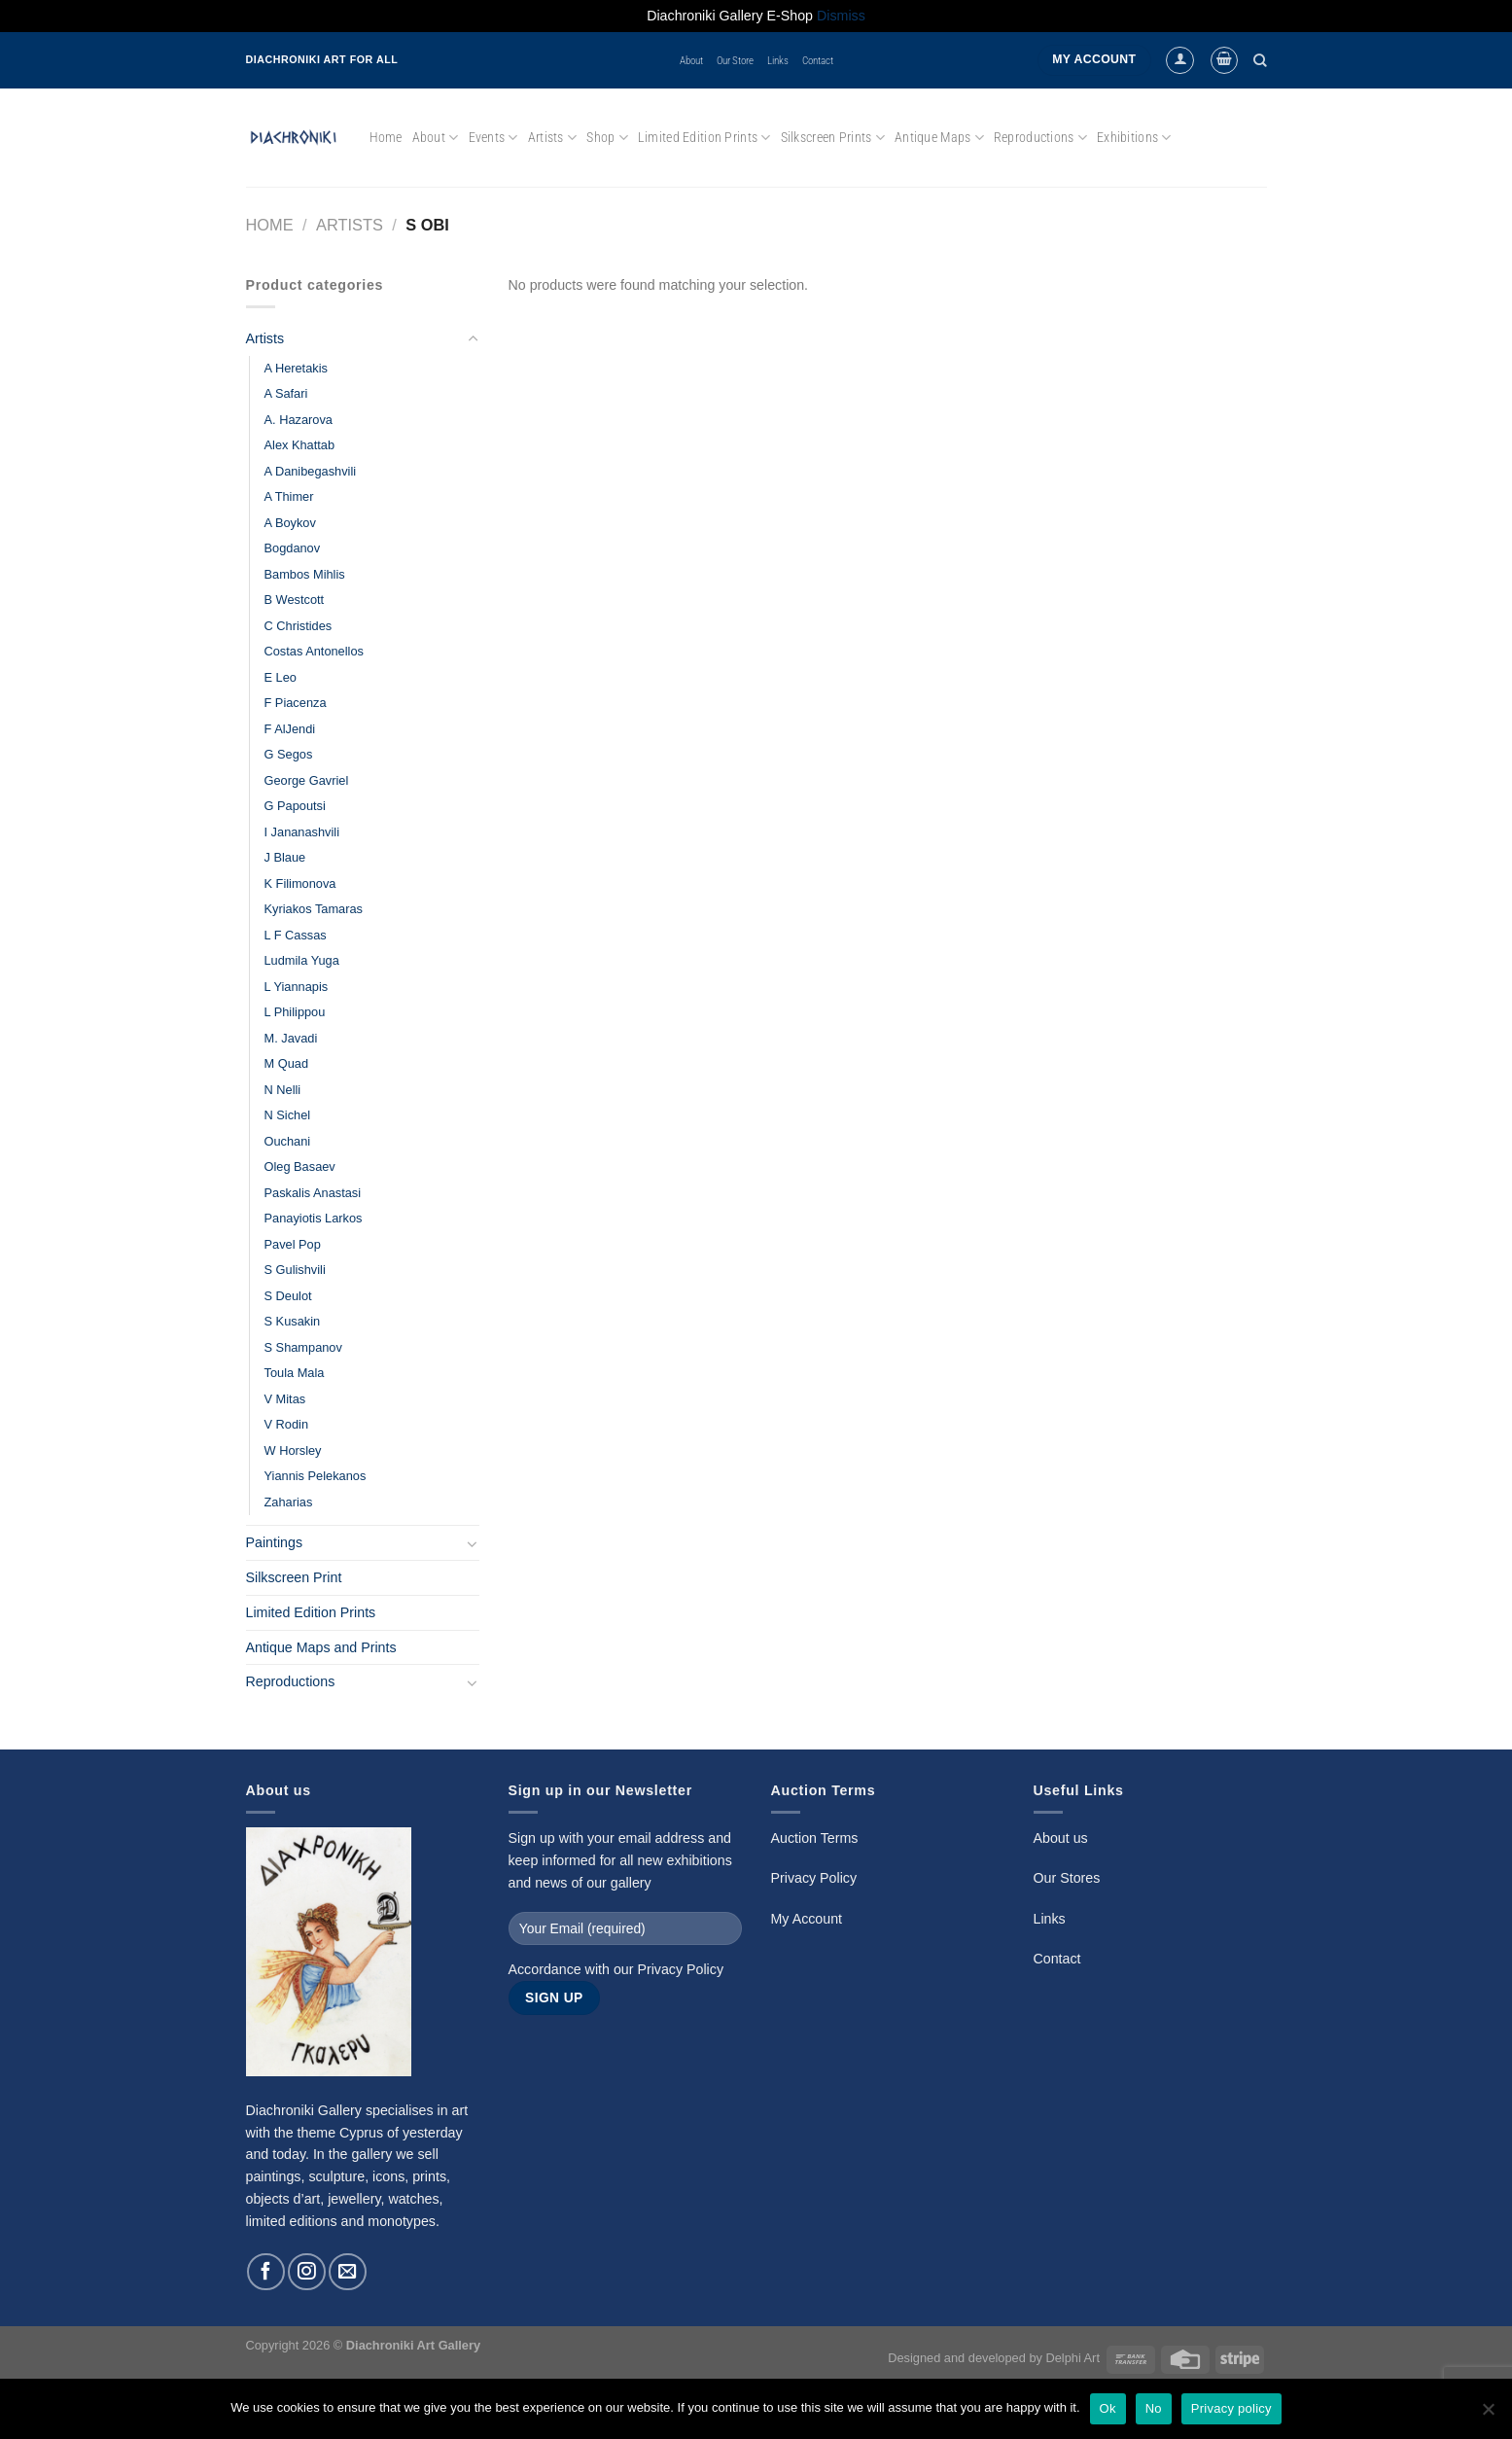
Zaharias (288, 1502)
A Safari (286, 393)
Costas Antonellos (314, 651)
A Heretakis (296, 368)
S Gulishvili (295, 1269)
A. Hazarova (298, 419)
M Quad (286, 1063)
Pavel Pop (292, 1244)
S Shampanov (303, 1347)
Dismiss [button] (841, 15)
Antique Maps (939, 137)
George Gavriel (306, 780)
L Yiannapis (296, 986)
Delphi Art (1072, 2358)
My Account (807, 1918)
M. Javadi (291, 1038)
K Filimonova (300, 883)
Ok (1108, 2408)
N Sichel (287, 1115)
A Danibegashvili (310, 471)
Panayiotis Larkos (313, 1218)
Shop (607, 137)
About (691, 60)
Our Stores (1067, 1878)
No (1153, 2408)
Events (493, 137)
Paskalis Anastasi (313, 1192)
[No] (1487, 2414)
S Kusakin (292, 1321)
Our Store (735, 60)
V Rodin (286, 1424)
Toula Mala (294, 1372)
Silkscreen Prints (833, 137)
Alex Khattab (299, 445)
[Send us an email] (347, 2271)
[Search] (1260, 60)
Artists (552, 137)
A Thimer (289, 496)
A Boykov (290, 522)
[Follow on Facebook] (265, 2271)
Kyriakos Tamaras (313, 908)
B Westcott (294, 599)
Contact (817, 60)
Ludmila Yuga (301, 960)
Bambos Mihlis (304, 574)
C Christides (298, 626)
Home (386, 137)
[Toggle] (472, 339)
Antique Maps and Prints (321, 1647)
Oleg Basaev (299, 1166)
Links (778, 60)
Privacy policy (1231, 2408)
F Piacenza (295, 702)
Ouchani (287, 1141)
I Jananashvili (302, 832)
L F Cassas (295, 935)
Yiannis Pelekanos (315, 1475)
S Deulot (288, 1296)
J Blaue (285, 857)
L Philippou (295, 1012)
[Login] (1179, 60)
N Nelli (282, 1089)
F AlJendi (290, 729)
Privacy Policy (680, 1969)
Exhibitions (1134, 137)
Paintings (274, 1542)
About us (1061, 1838)
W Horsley (293, 1450)
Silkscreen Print (294, 1577)
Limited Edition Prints (704, 137)
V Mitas (285, 1399)
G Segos (288, 754)
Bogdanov (292, 548)
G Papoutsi (295, 805)
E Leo (280, 677)
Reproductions (1040, 137)
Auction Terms (815, 1838)
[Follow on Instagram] (306, 2271)
